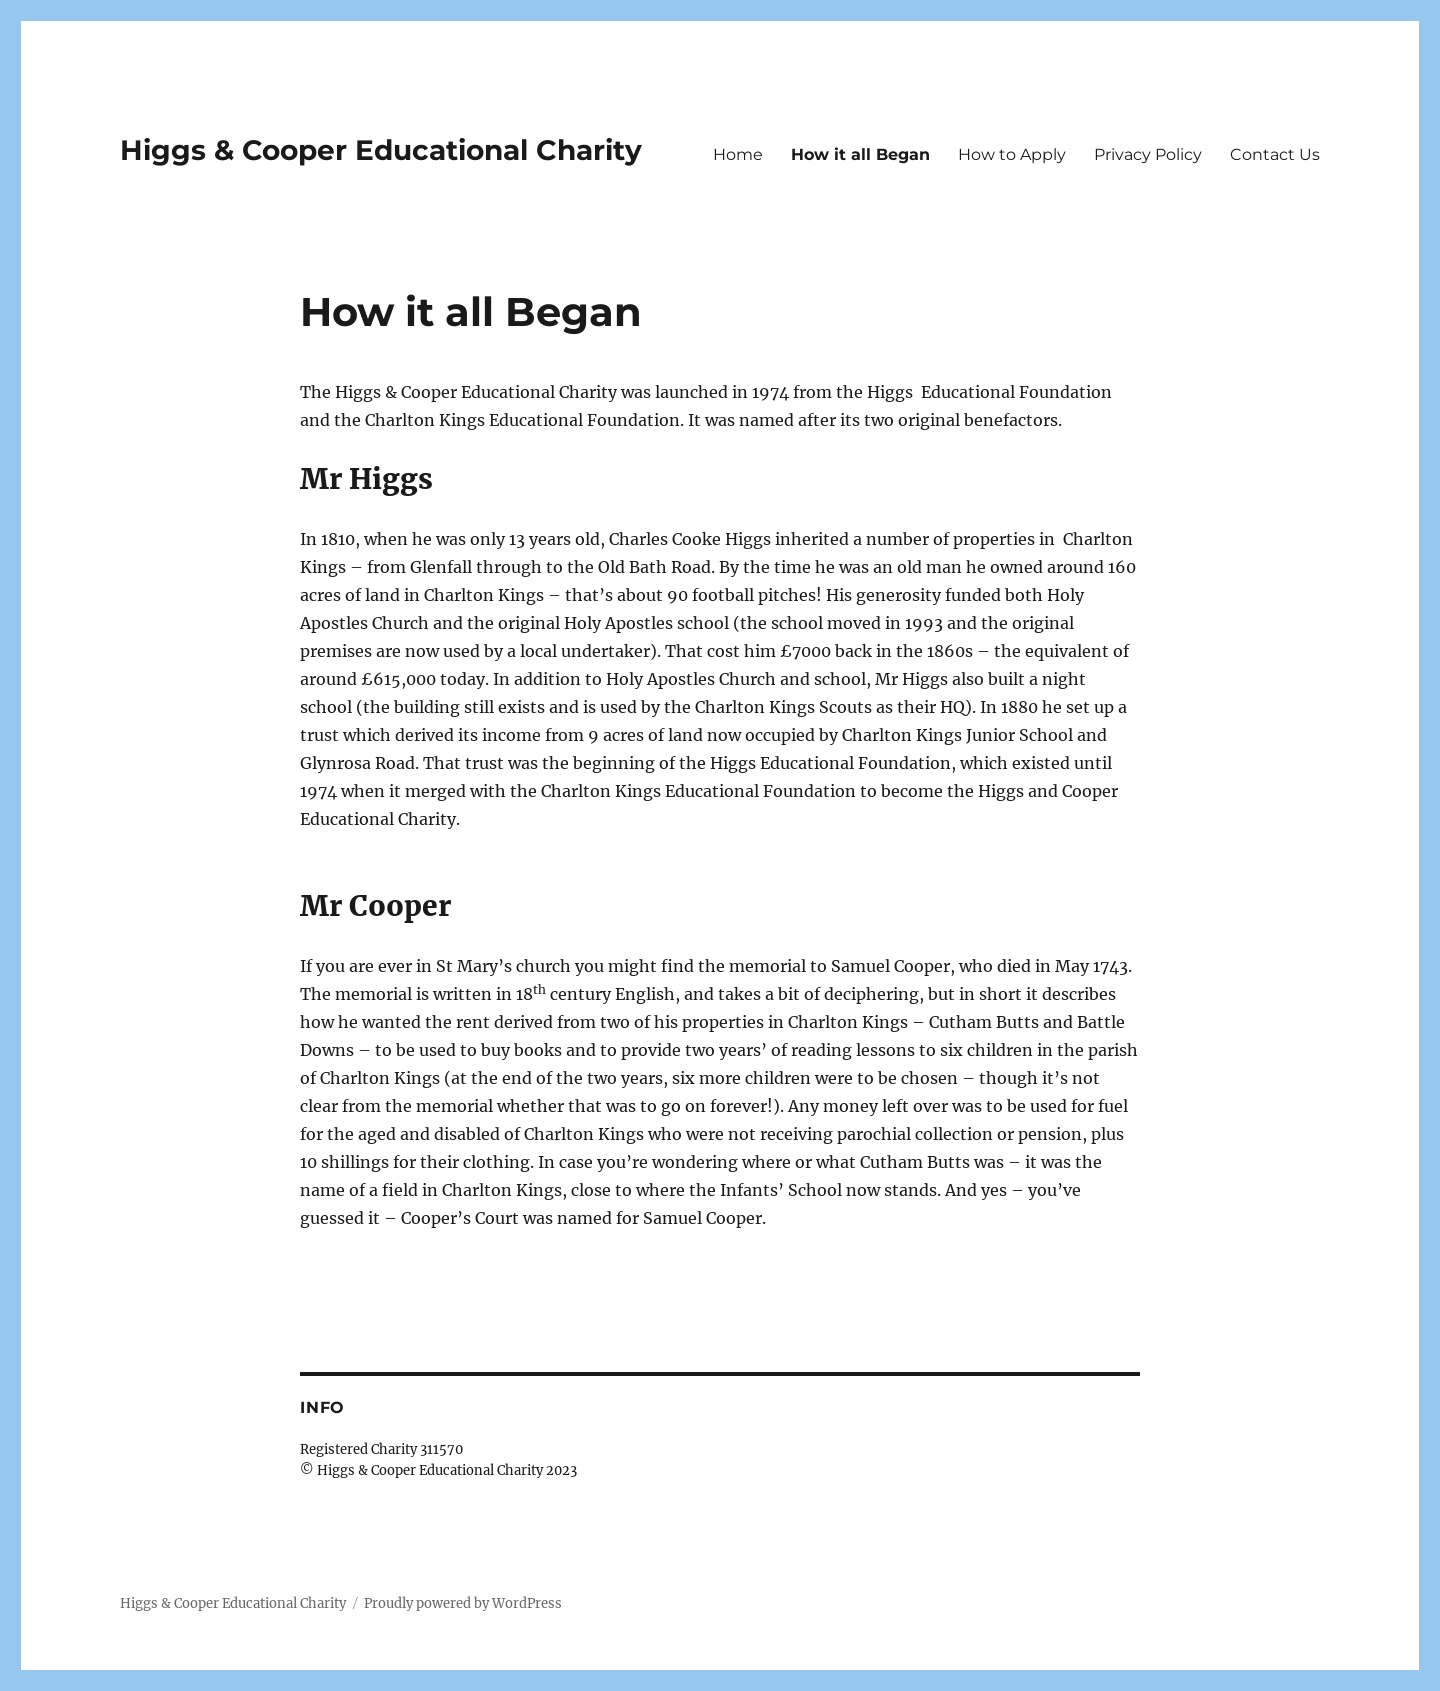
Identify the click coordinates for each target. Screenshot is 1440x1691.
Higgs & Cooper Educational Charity (381, 150)
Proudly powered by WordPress (463, 1603)
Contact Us (1275, 154)
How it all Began (860, 154)
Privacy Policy (1148, 154)
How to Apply (1012, 154)
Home (738, 154)
